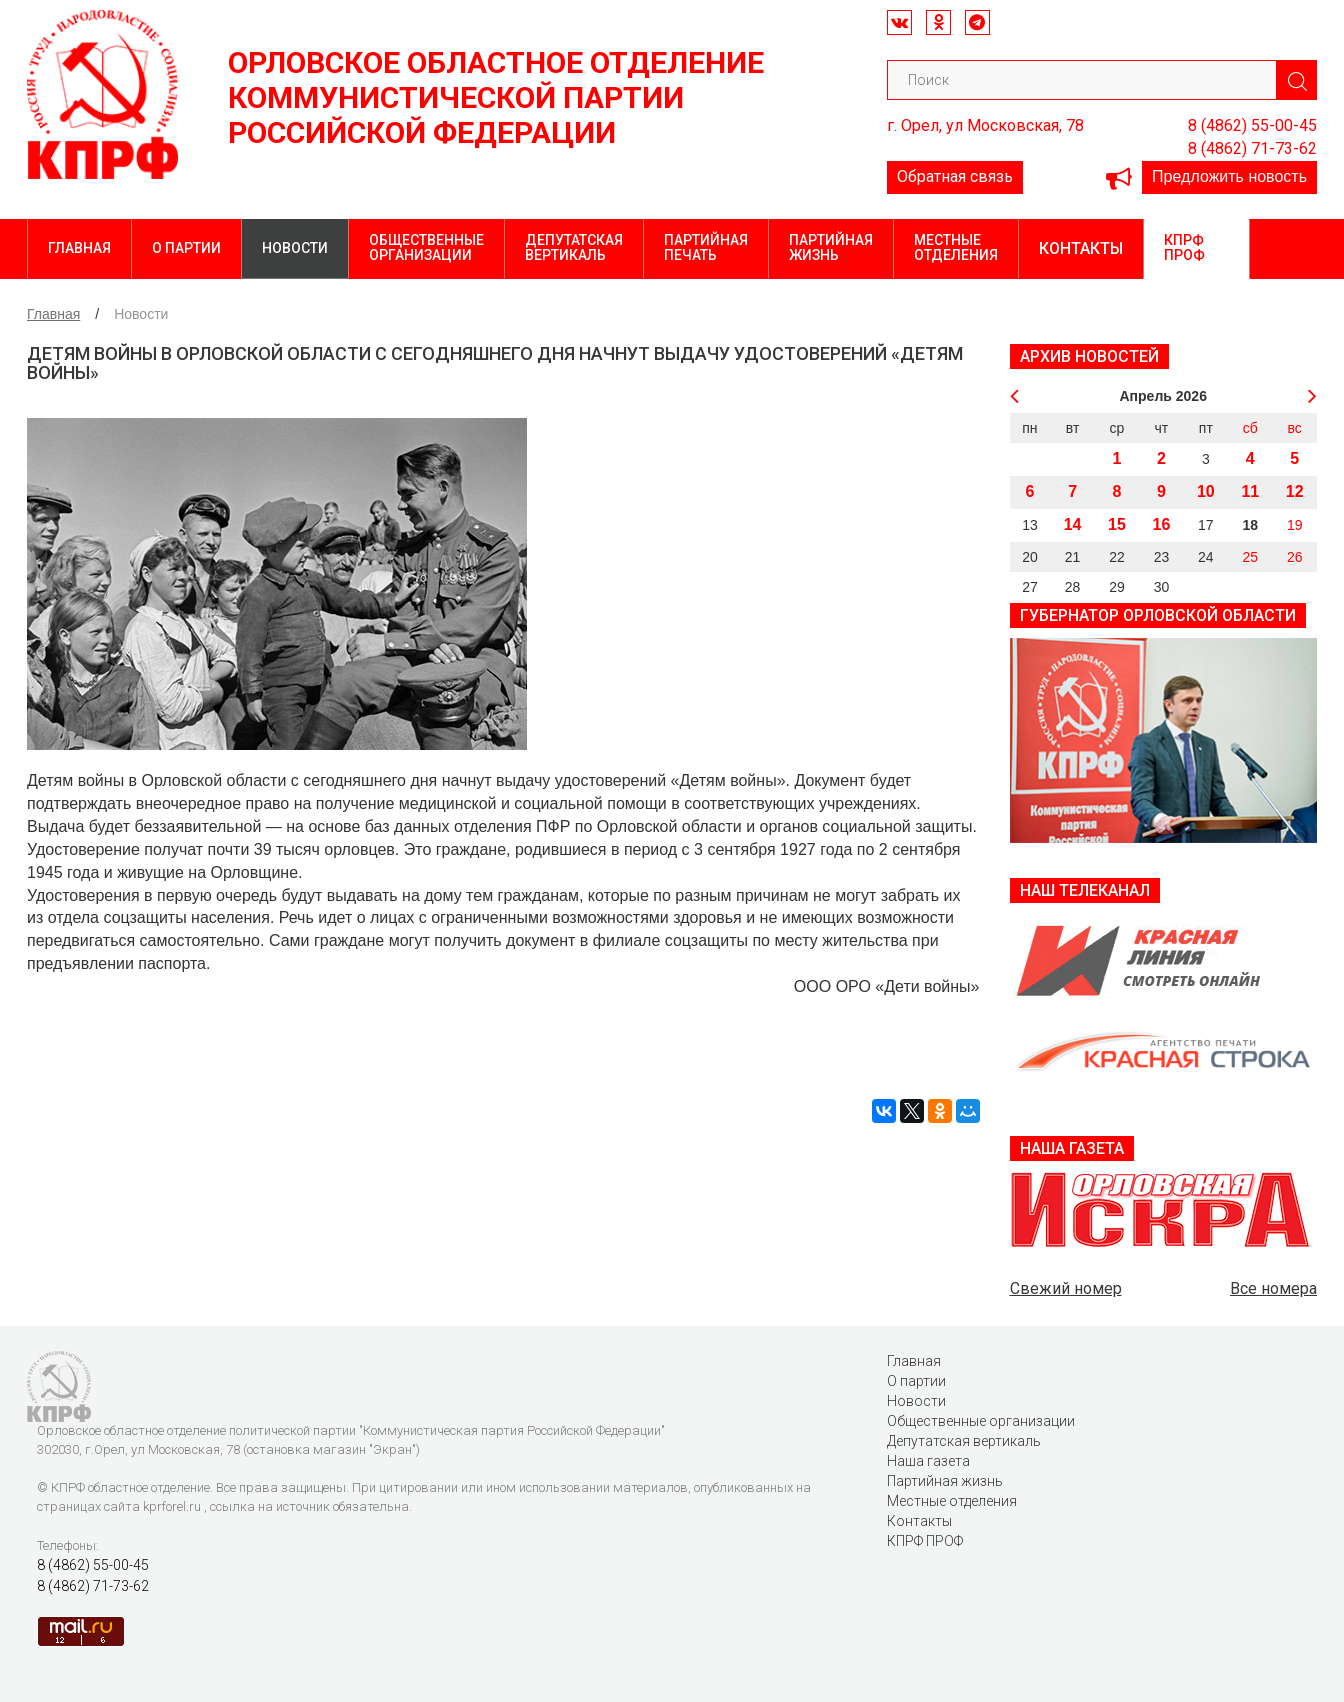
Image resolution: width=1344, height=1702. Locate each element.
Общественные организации (426, 247)
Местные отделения (956, 247)
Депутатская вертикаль (574, 247)
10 (1206, 491)
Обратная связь (955, 176)
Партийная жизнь (831, 247)
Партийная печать (706, 247)
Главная (79, 248)
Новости (295, 248)
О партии (186, 248)
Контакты (1081, 248)
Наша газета (928, 1461)
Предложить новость (1229, 176)
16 (1162, 524)
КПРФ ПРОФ (1184, 247)
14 (1073, 524)
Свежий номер (1066, 1288)
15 (1117, 524)
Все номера (1273, 1288)
